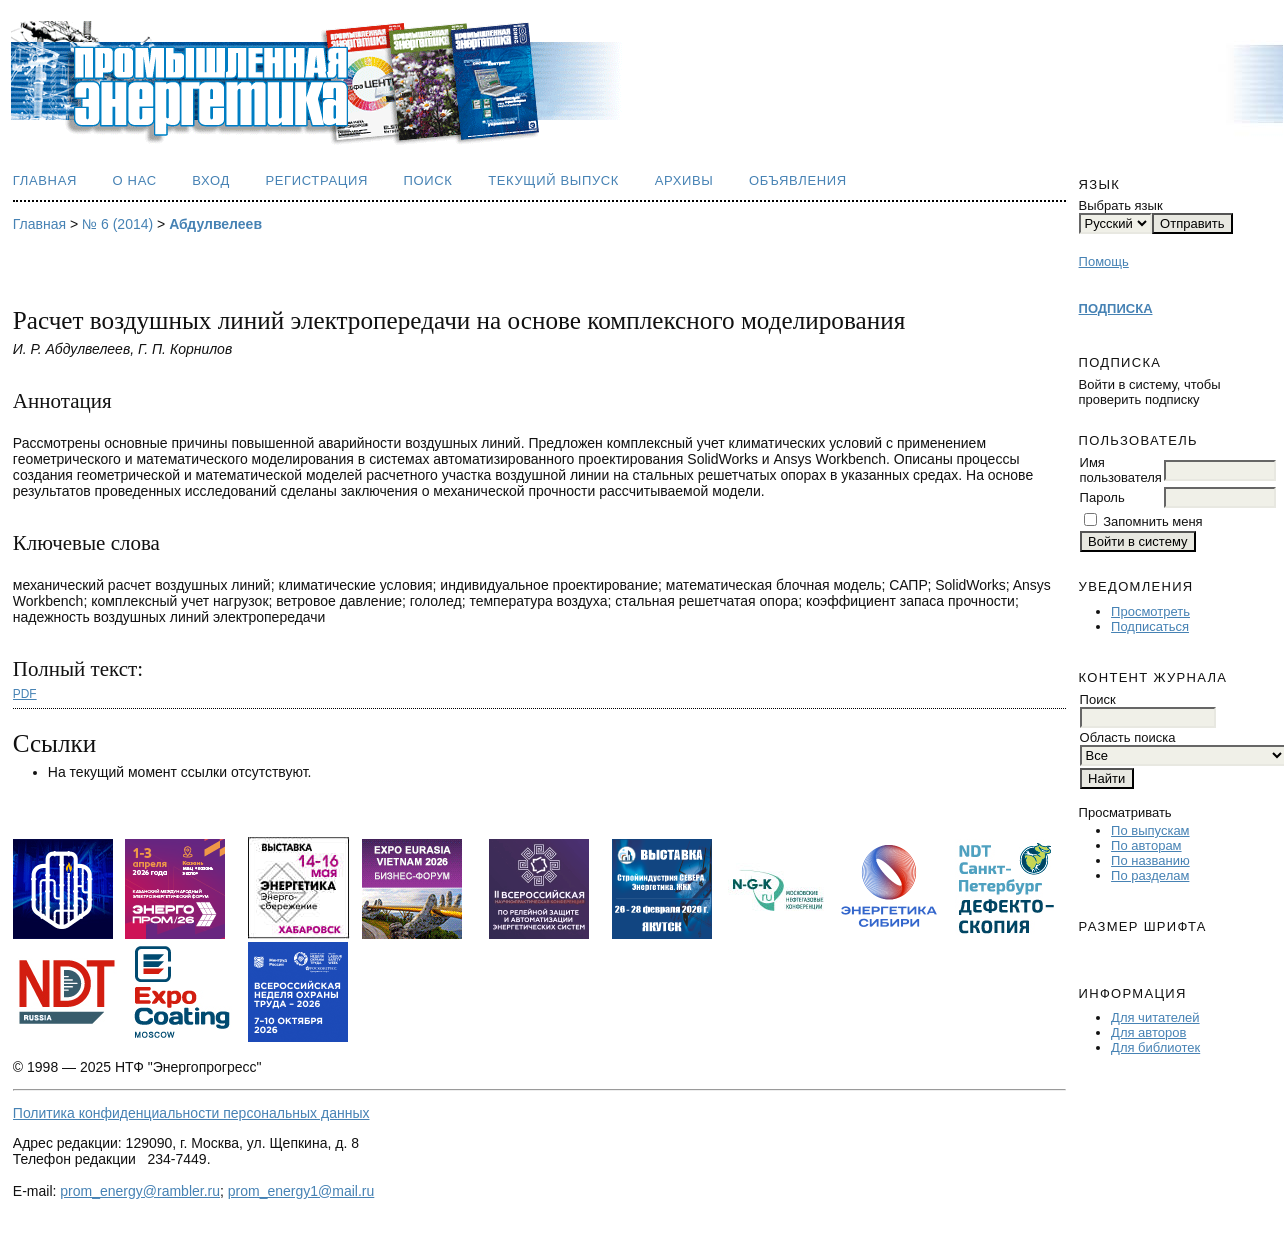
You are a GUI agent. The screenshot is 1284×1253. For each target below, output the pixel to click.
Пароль (1102, 497)
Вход (211, 180)
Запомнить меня (1152, 521)
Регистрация (316, 180)
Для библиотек (1155, 1047)
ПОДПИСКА (1116, 308)
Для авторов (1148, 1032)
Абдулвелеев (215, 224)
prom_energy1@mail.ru (301, 1191)
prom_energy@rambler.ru (140, 1191)
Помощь (1104, 261)
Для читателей (1155, 1017)
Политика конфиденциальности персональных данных (191, 1113)
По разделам (1150, 875)
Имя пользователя (1121, 470)
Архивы (684, 180)
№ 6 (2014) (117, 224)
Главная (45, 180)
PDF (25, 694)
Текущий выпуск (553, 180)
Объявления (798, 180)
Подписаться (1150, 626)
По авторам (1146, 845)
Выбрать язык (1121, 205)
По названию (1150, 860)
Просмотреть (1150, 611)
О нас (135, 180)
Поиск (428, 180)
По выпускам (1150, 830)
